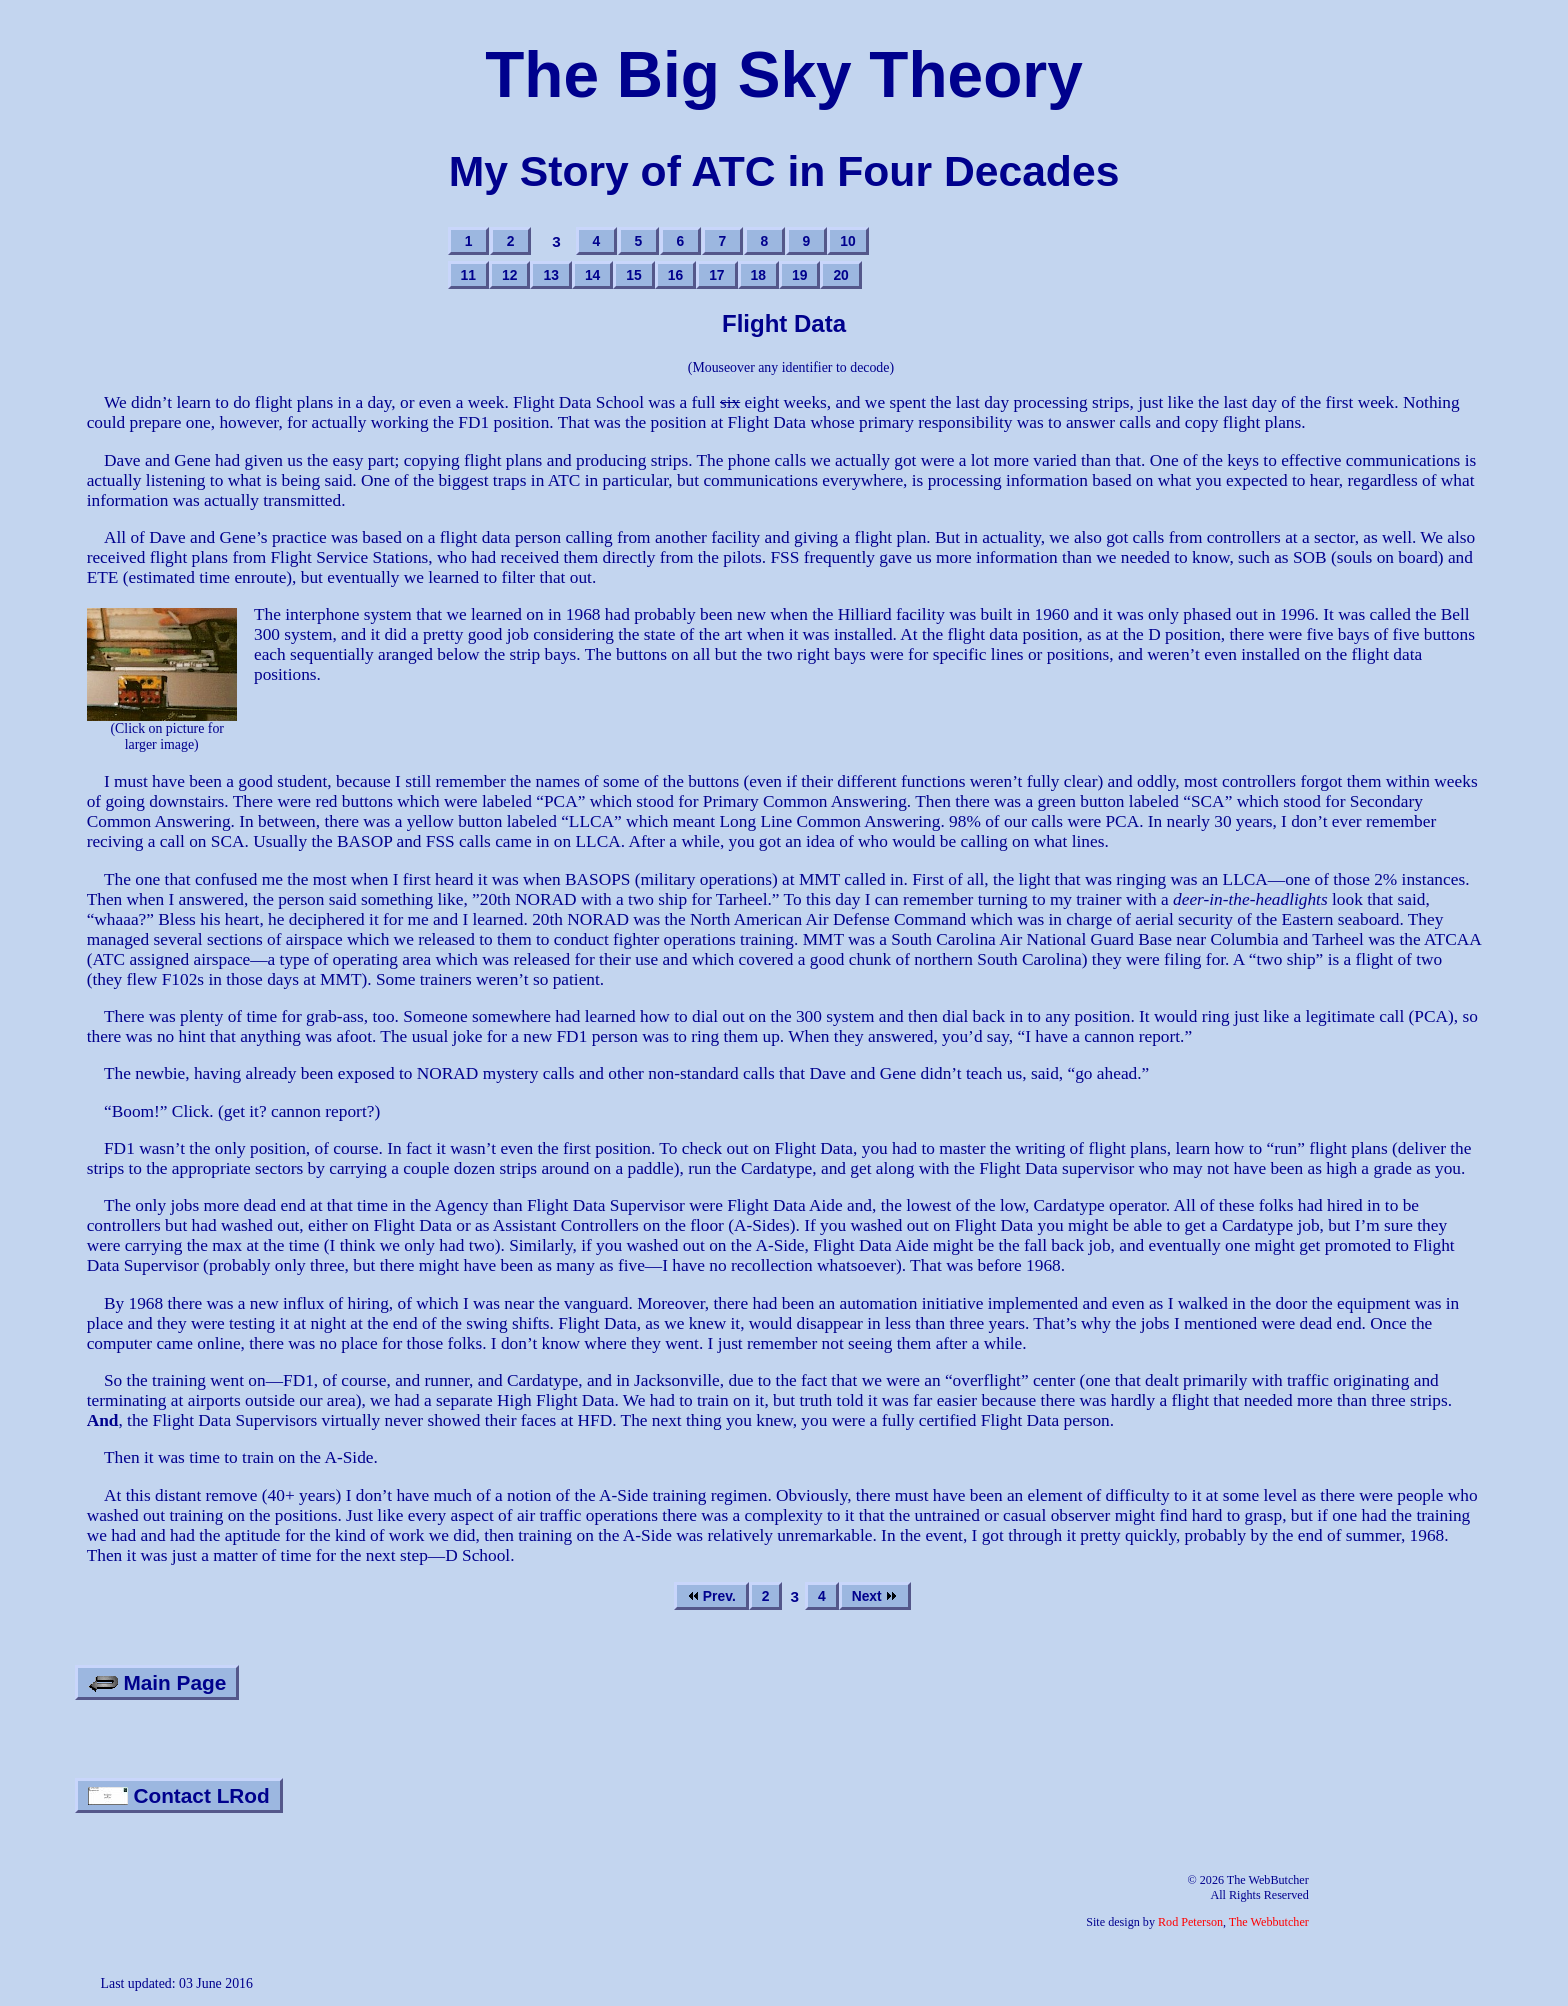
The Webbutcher (1269, 1922)
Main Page (157, 1682)
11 (468, 275)
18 (758, 275)
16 (675, 275)
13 (550, 275)
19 (799, 275)
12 (509, 275)
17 (716, 275)
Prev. (711, 1596)
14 (592, 275)
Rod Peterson (1190, 1922)
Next (875, 1596)
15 (633, 275)
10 (847, 241)
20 (840, 275)
